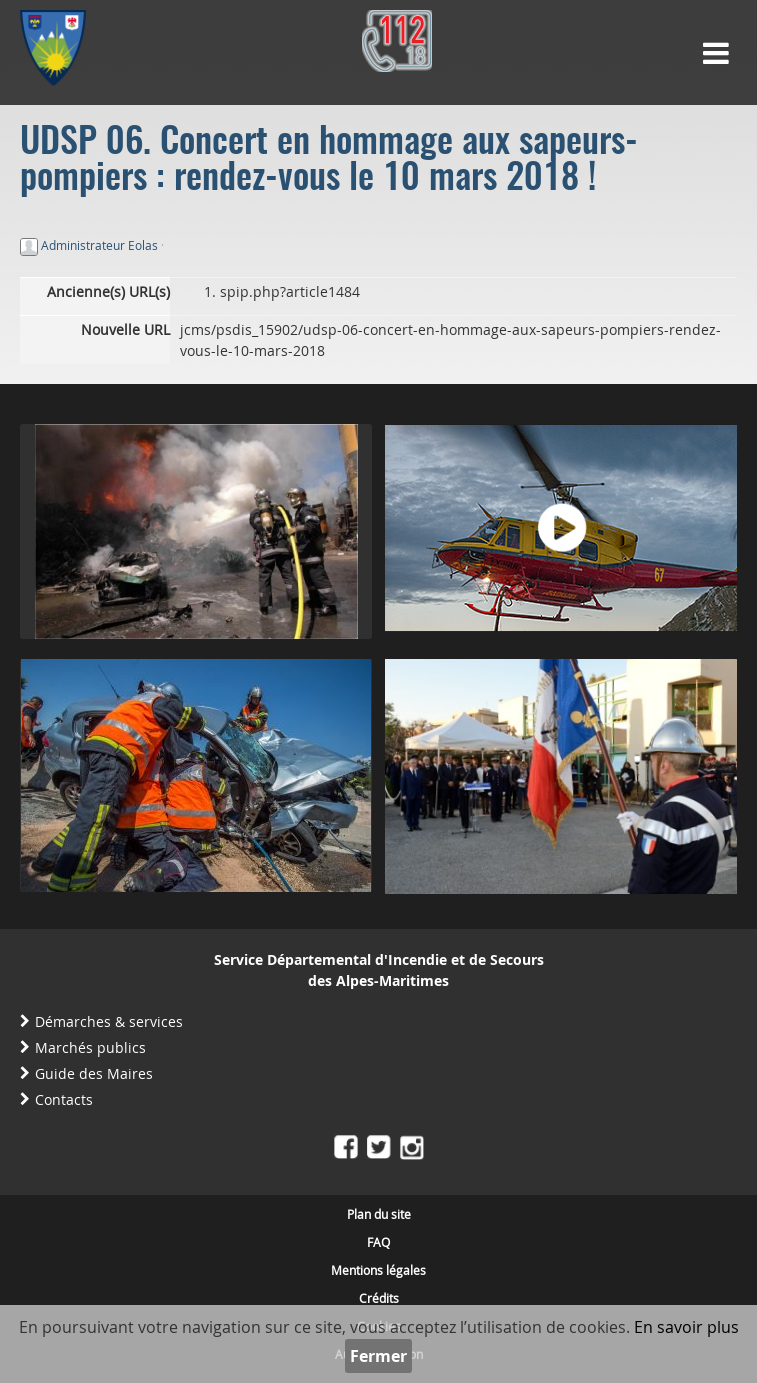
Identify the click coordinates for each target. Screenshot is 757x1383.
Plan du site (379, 1214)
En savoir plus (686, 1327)
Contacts (64, 1099)
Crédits (379, 1298)
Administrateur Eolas (99, 245)
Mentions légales (378, 1270)
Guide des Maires (94, 1073)
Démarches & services (109, 1021)
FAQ (378, 1242)
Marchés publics (90, 1047)
